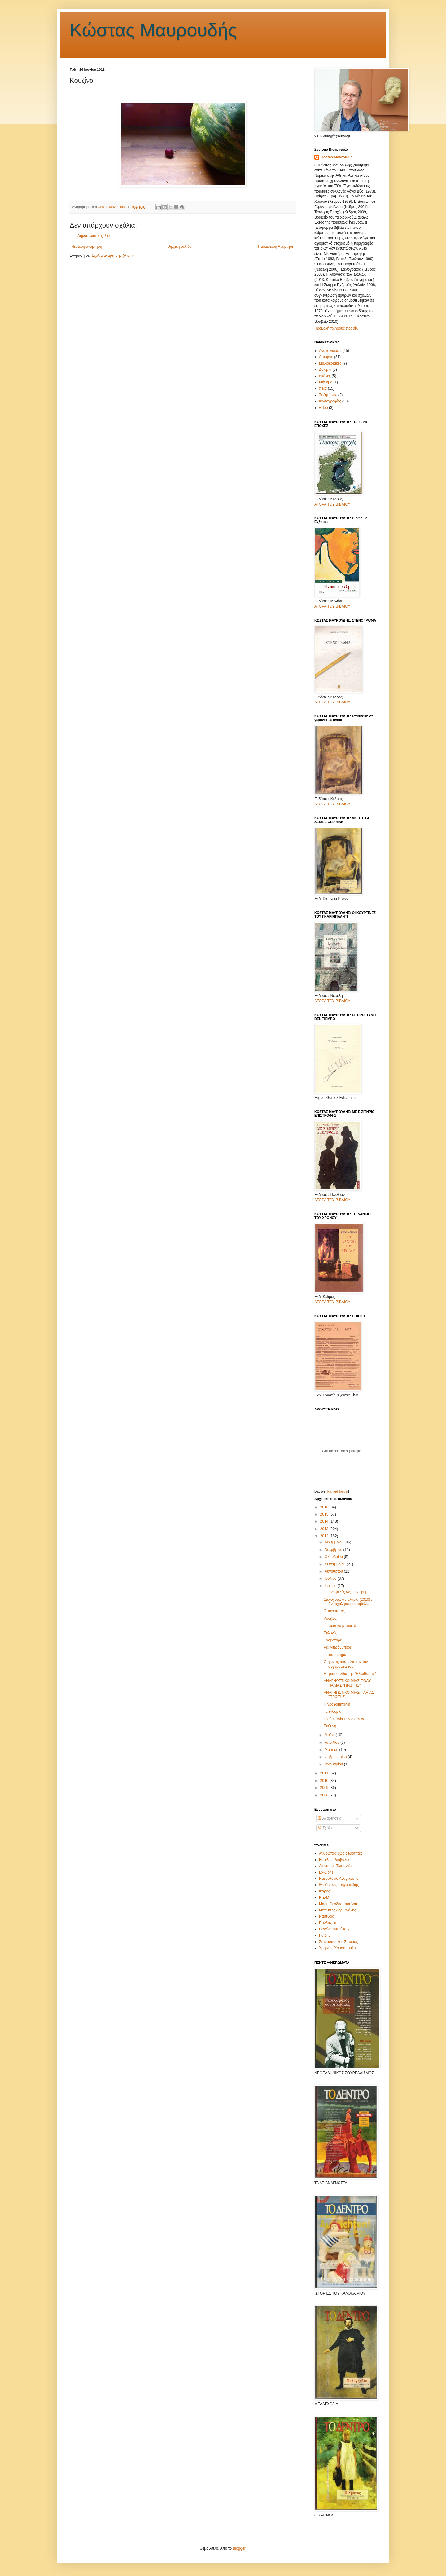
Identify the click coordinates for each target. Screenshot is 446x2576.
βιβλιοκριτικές (330, 363)
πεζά (323, 388)
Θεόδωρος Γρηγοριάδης (339, 1885)
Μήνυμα (325, 382)
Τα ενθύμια (332, 1711)
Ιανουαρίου (334, 1764)
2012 (325, 1536)
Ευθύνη (330, 1726)
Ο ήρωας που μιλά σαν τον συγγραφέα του (346, 1664)
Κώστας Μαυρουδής (153, 30)
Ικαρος (324, 1891)
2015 (325, 1514)
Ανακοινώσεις (330, 350)
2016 (325, 1507)
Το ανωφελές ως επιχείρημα (346, 1592)
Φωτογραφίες (330, 401)
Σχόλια (326, 1828)
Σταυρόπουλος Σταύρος (338, 1942)
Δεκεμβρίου (335, 1542)
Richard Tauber (337, 1491)
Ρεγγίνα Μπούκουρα (336, 1929)
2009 (325, 1788)
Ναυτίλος (326, 1916)
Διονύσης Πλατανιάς (335, 1866)
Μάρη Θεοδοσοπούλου (338, 1904)
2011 (325, 1773)
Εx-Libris (326, 1872)
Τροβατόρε (333, 1640)
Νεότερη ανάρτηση (86, 246)
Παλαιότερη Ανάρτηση (276, 246)
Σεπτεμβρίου (336, 1564)
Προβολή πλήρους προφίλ (336, 328)
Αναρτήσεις (329, 1818)
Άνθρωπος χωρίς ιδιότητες (340, 1853)
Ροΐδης (324, 1935)
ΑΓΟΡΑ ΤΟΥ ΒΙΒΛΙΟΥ (332, 504)
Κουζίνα (330, 1618)
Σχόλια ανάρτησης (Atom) (113, 255)
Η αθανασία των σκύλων (344, 1719)
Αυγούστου (334, 1571)
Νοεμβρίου (334, 1549)
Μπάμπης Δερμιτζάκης (337, 1910)
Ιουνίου (331, 1586)
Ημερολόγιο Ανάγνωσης (338, 1878)
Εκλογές (330, 1633)
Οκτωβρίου (334, 1557)
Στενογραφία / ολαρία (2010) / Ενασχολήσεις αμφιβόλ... (348, 1601)
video (323, 407)
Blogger (239, 2548)
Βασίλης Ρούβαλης (334, 1859)
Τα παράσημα (335, 1655)
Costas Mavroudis (336, 157)
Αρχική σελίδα (180, 246)
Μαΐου (330, 1735)
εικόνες (325, 376)
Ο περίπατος (334, 1611)
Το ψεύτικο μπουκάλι (340, 1625)
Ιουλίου (331, 1578)
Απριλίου (332, 1742)
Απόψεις (326, 357)
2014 (325, 1521)
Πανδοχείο (327, 1923)
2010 (325, 1780)
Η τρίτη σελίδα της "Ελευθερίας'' (350, 1673)
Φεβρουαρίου (336, 1757)
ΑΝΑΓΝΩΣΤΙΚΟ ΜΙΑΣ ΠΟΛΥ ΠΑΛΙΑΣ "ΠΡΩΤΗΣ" (347, 1683)
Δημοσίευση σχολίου (94, 235)
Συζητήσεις (328, 395)
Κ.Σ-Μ (324, 1897)
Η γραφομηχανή (337, 1704)
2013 (325, 1529)
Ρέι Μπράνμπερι (337, 1647)
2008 (325, 1795)
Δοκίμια (325, 369)
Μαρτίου (332, 1749)
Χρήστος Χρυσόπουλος (338, 1948)
